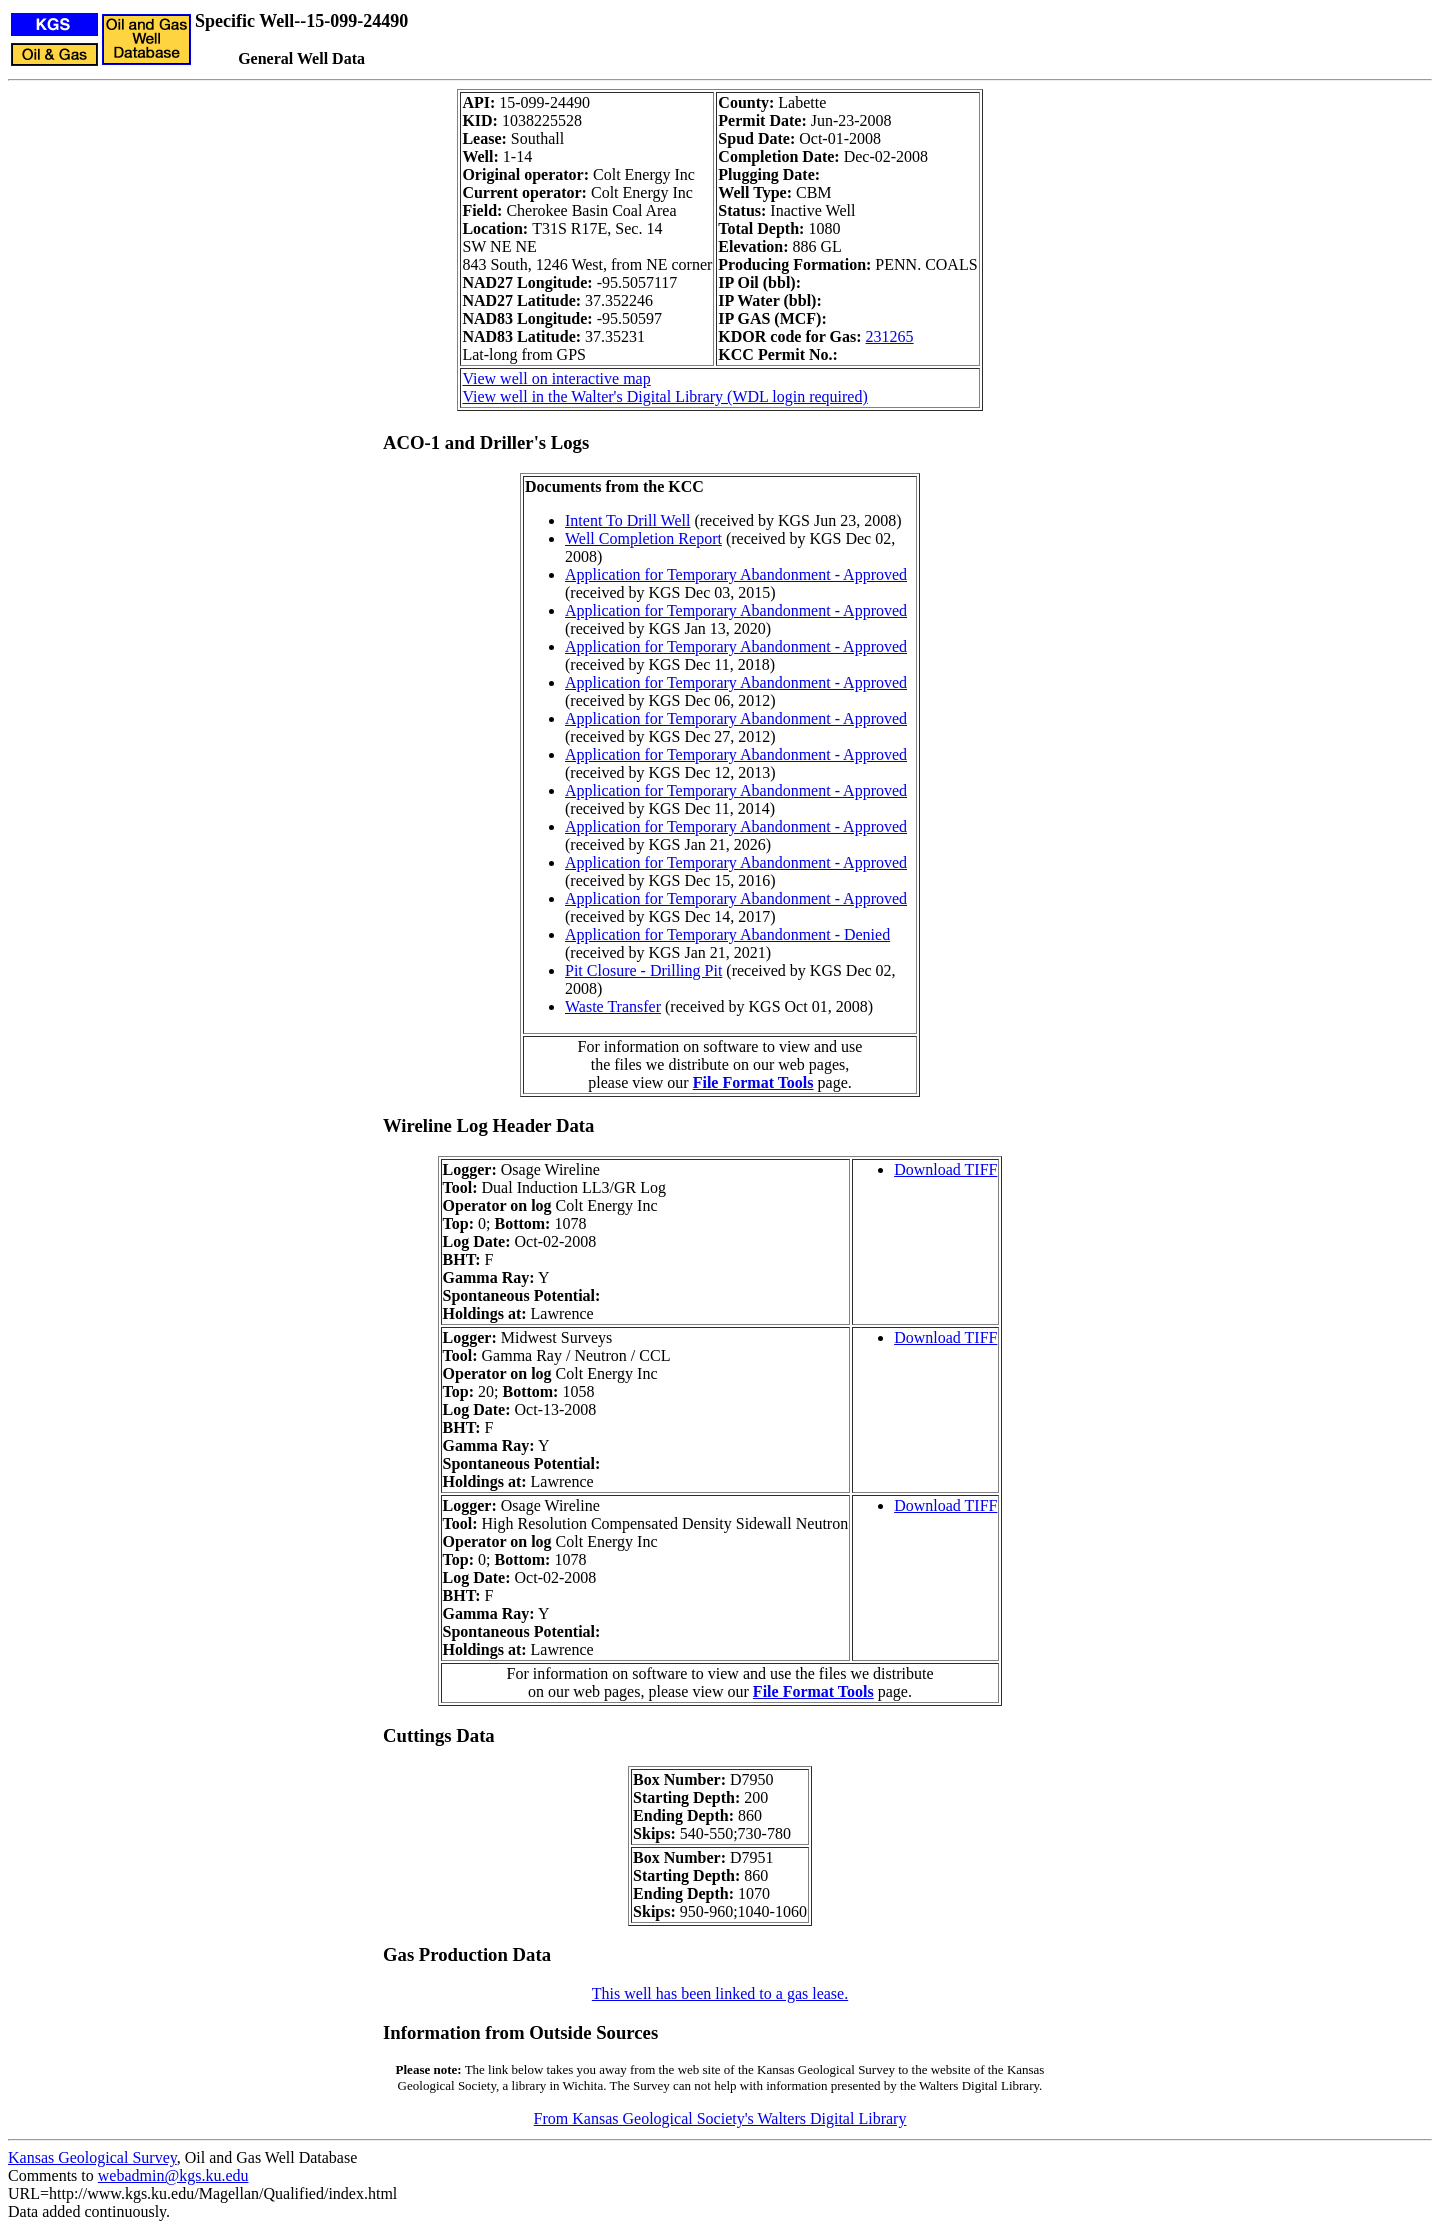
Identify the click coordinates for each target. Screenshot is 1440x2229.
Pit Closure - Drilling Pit (643, 970)
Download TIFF (945, 1169)
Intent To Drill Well (627, 520)
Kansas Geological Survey (92, 2157)
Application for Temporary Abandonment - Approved (736, 574)
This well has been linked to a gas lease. (720, 1993)
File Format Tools (753, 1082)
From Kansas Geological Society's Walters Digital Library (720, 2118)
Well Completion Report (643, 538)
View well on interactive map (556, 378)
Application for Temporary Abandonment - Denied (727, 934)
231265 (890, 336)
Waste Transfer (613, 1006)
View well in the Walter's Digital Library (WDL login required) (664, 396)
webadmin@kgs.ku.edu (173, 2175)
